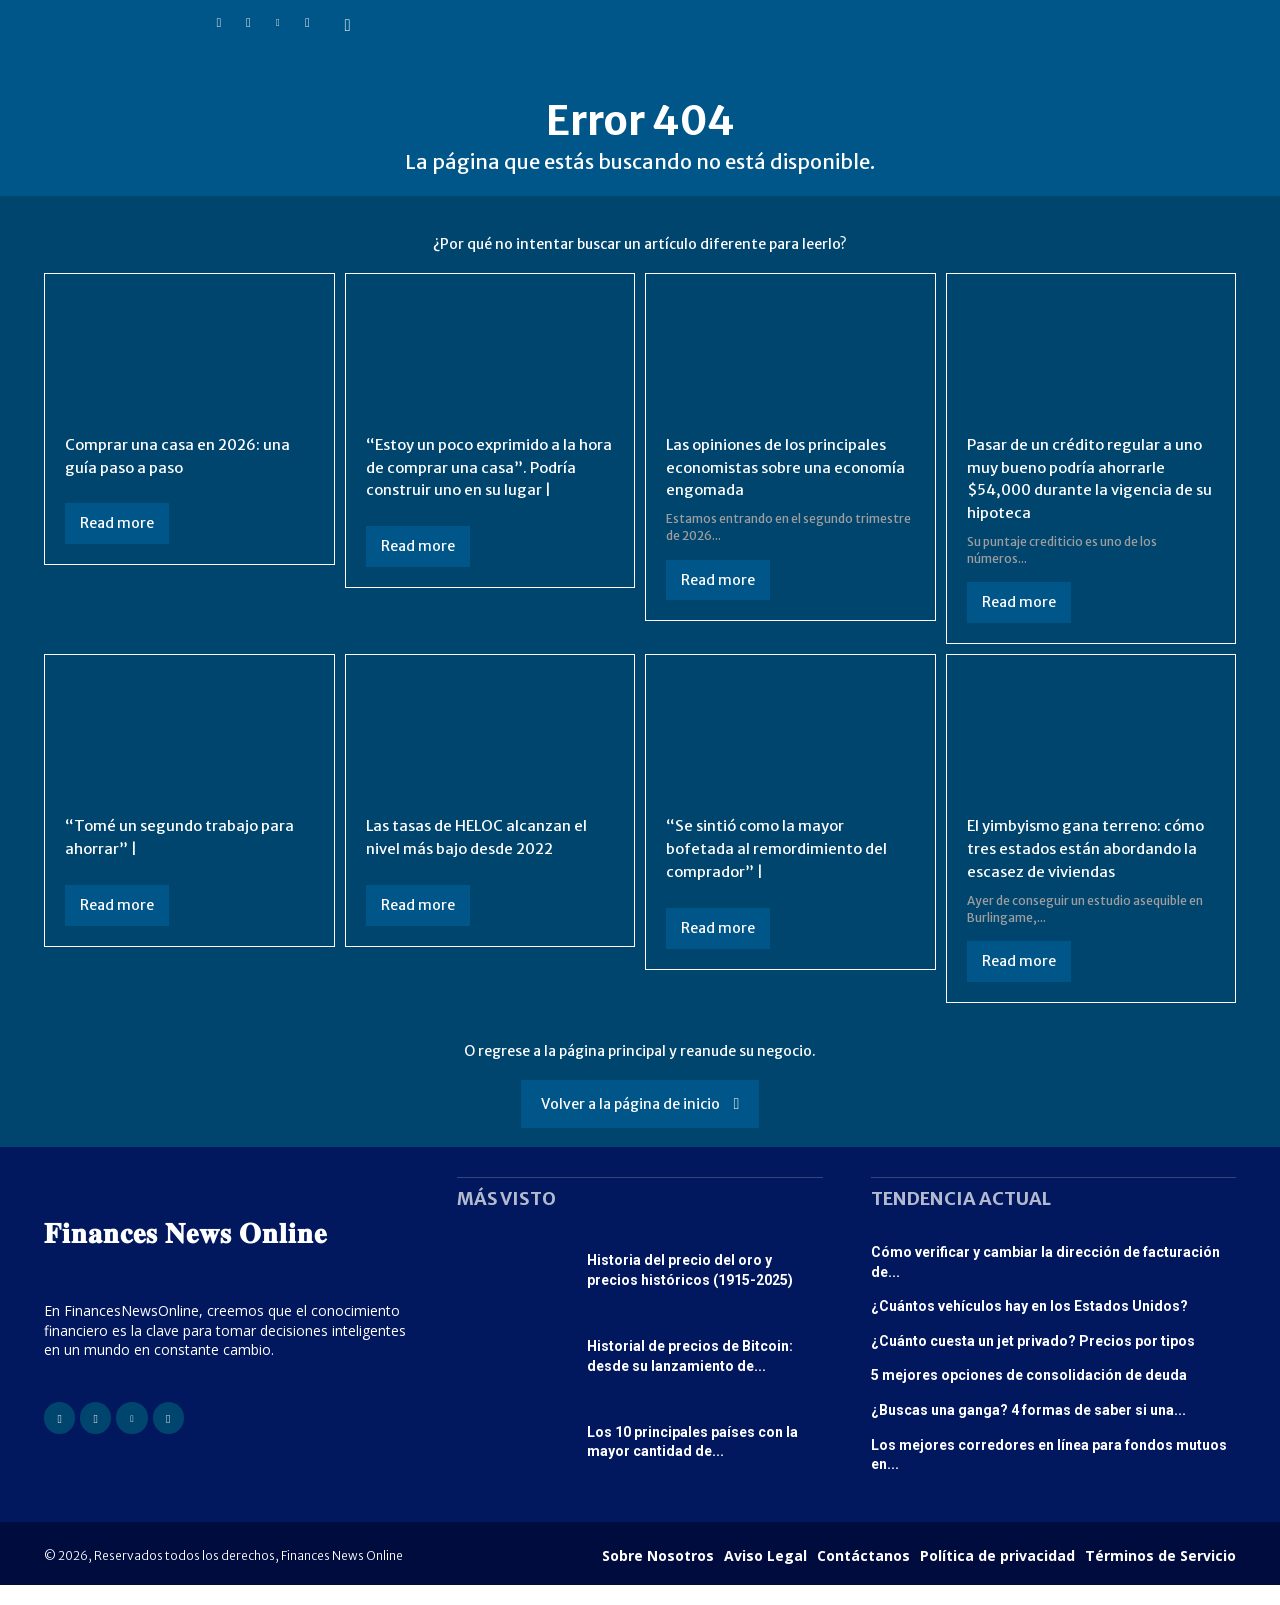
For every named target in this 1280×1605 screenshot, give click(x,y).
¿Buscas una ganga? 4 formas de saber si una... (1028, 1430)
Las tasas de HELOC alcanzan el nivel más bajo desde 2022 (480, 835)
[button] (347, 25)
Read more (117, 523)
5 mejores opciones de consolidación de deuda (1029, 1395)
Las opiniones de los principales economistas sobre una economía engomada (782, 466)
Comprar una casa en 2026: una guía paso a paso (182, 455)
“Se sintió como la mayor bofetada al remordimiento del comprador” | (781, 846)
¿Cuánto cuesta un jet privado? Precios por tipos (1033, 1361)
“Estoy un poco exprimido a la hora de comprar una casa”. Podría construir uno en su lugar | (489, 466)
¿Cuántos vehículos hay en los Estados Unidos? (1029, 1326)
